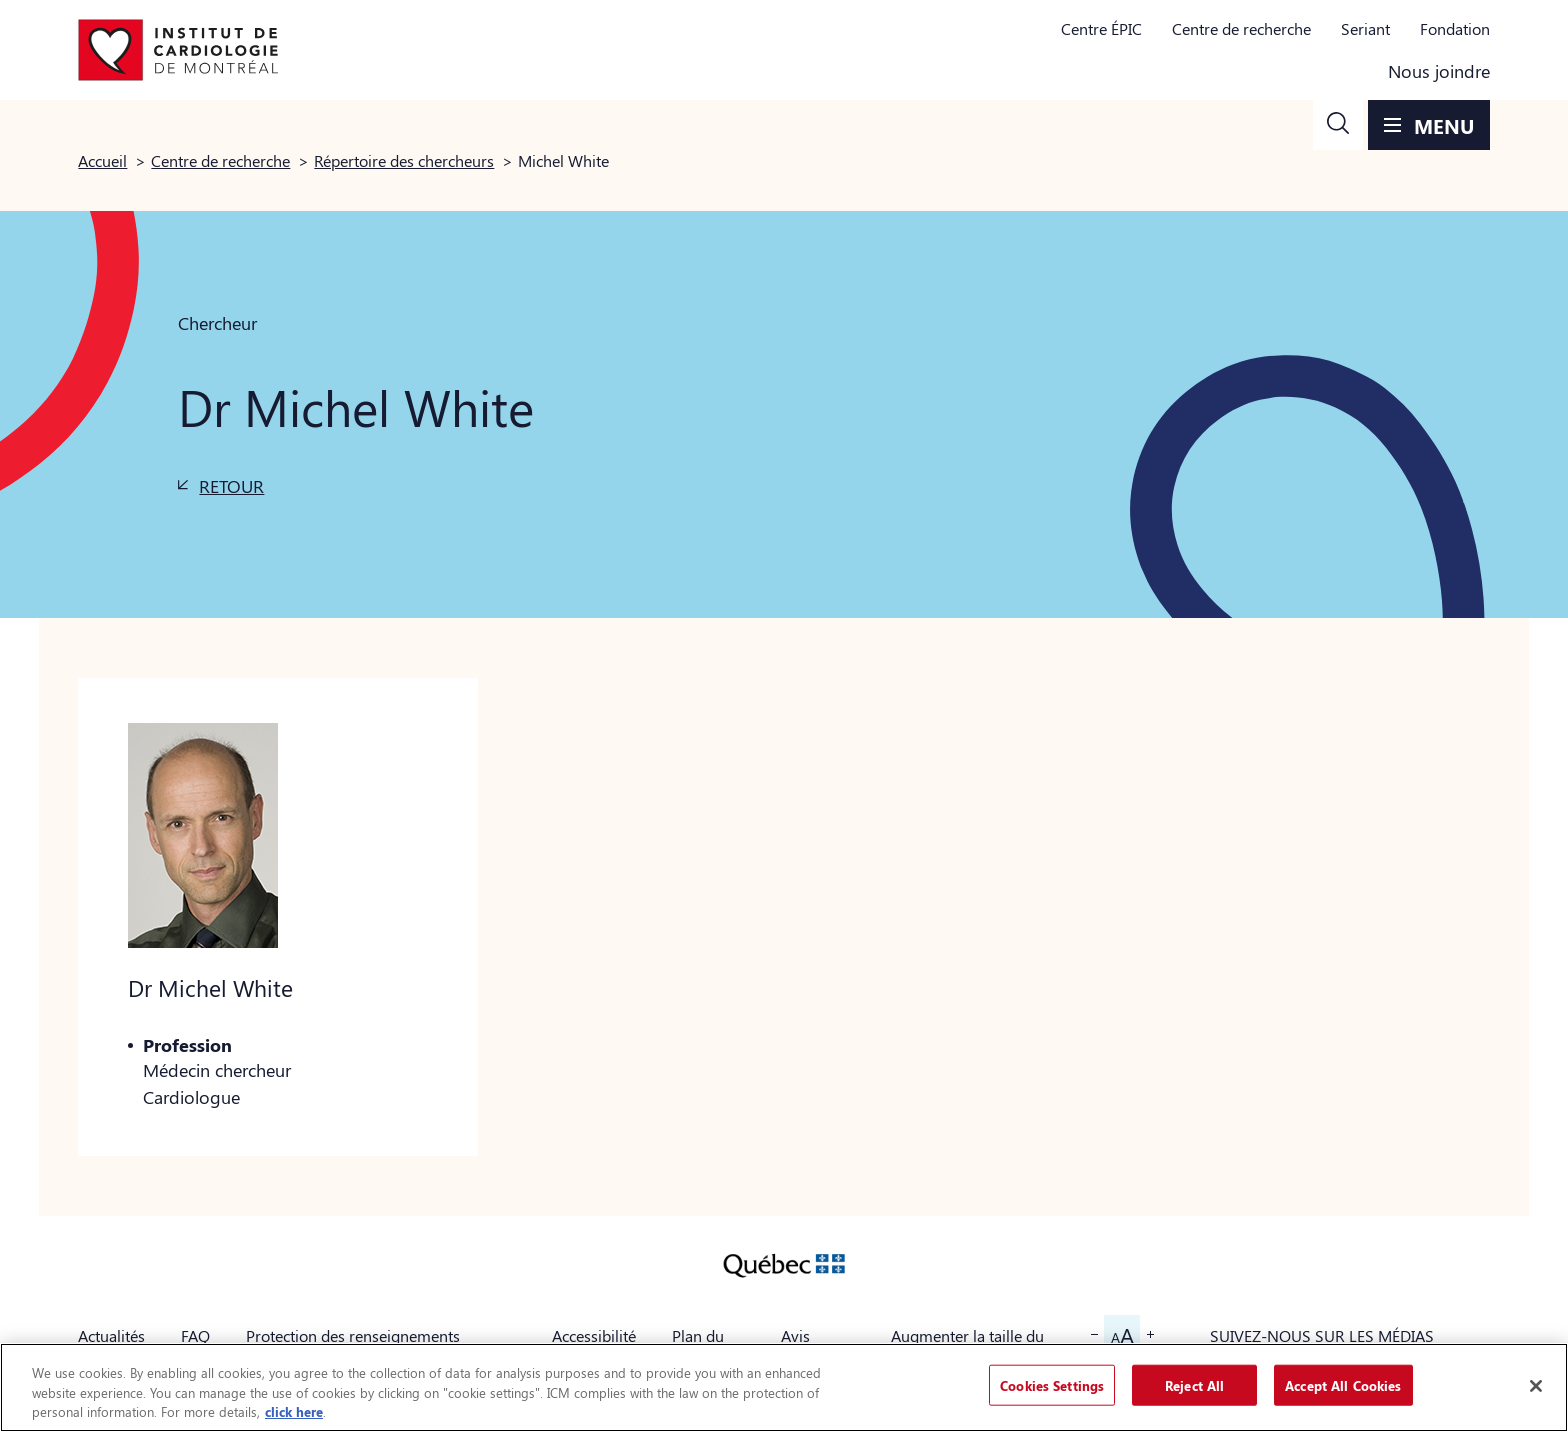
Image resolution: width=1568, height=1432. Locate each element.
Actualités (111, 1335)
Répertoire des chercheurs (404, 160)
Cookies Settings (1052, 1384)
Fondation (1455, 28)
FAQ (195, 1335)
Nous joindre (1439, 71)
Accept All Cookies (1343, 1384)
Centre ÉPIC (1101, 28)
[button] (1338, 125)
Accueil (102, 160)
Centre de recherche (1241, 28)
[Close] (1536, 1386)
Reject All (1194, 1384)
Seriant (1365, 28)
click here (294, 1411)
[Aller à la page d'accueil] (178, 50)
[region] (784, 1387)
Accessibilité (594, 1335)
